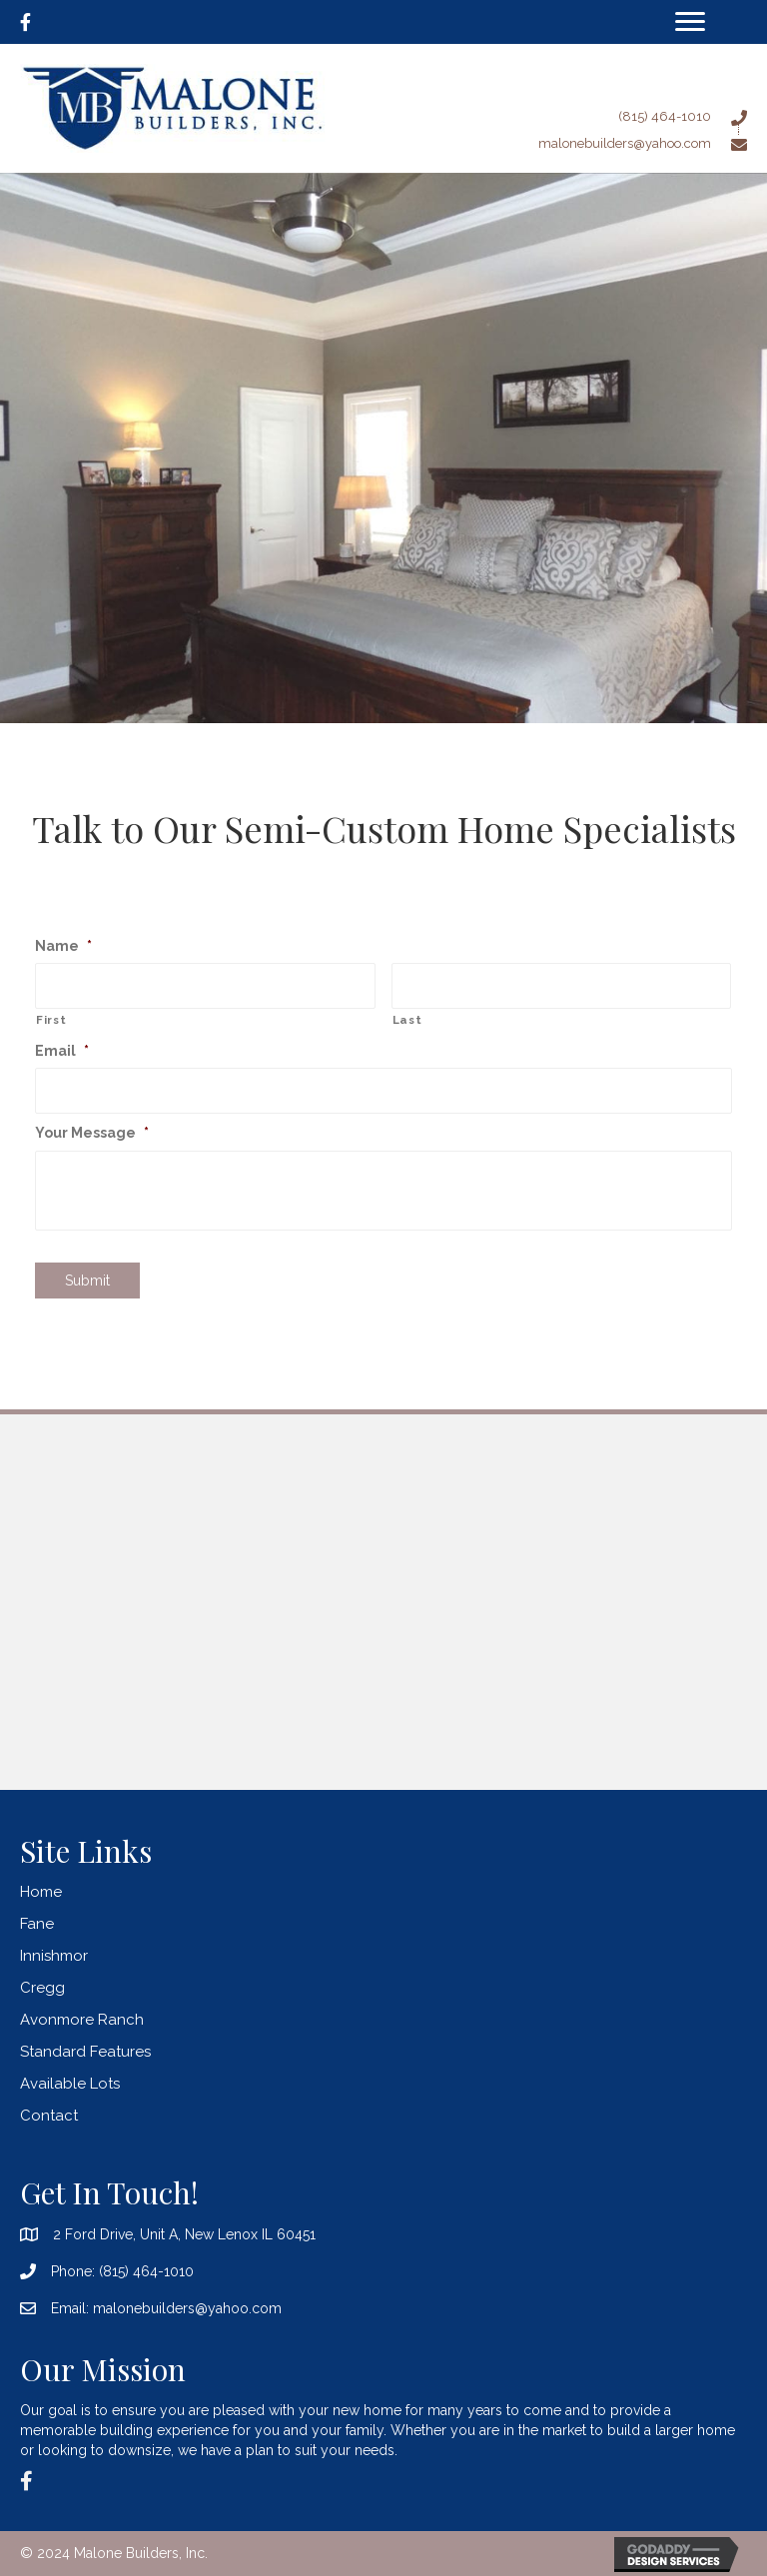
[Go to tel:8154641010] (556, 116)
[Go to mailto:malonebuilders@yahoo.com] (556, 143)
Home (41, 1892)
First (51, 1020)
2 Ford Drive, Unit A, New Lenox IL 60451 (184, 2234)
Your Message (92, 1133)
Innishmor (54, 1956)
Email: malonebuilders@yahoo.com (166, 2308)
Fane (37, 1924)
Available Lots (70, 2084)
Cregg (42, 1988)
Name (63, 946)
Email (62, 1051)
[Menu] (690, 22)
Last (407, 1020)
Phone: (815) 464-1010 (122, 2271)
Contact (49, 2116)
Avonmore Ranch (82, 2020)
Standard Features (85, 2052)
